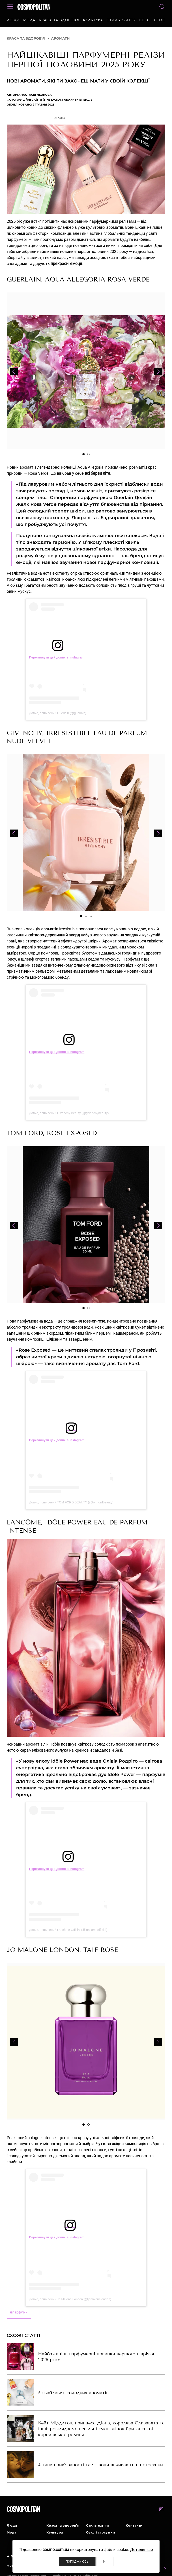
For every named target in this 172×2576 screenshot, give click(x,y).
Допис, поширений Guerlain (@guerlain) (57, 713)
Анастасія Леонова (35, 94)
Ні (104, 2561)
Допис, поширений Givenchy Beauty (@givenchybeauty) (69, 1113)
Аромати (60, 38)
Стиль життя (121, 20)
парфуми (19, 2312)
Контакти (134, 2525)
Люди (13, 20)
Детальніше (141, 2549)
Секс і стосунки (100, 2532)
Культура (93, 20)
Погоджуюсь (77, 2561)
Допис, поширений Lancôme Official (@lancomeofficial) (68, 1930)
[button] (164, 2568)
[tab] (83, 454)
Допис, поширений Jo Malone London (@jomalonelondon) (70, 2299)
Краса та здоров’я (59, 20)
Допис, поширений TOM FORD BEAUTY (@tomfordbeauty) (71, 1502)
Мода (29, 20)
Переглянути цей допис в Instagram (56, 657)
